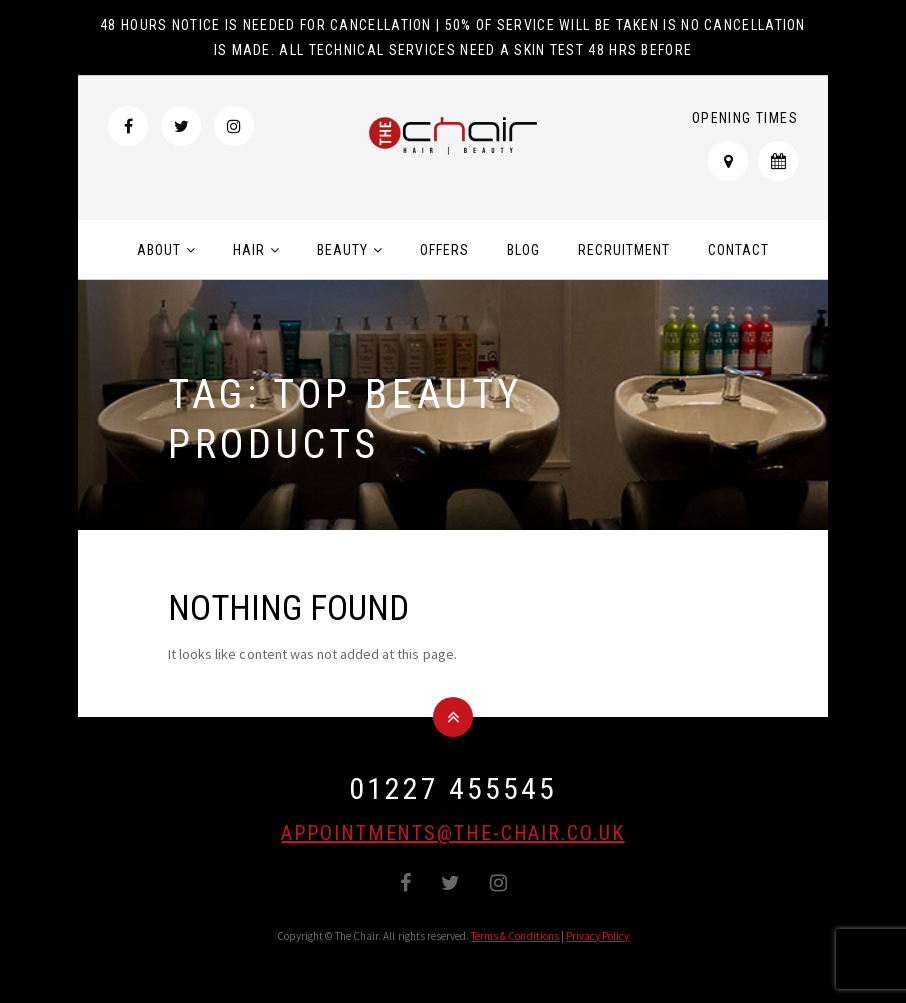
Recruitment (624, 250)
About (159, 250)
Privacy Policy (598, 936)
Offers (444, 250)
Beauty (342, 250)
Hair (249, 250)
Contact (738, 250)
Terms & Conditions (515, 936)
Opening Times (745, 118)
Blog (523, 250)
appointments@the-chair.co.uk (452, 833)
